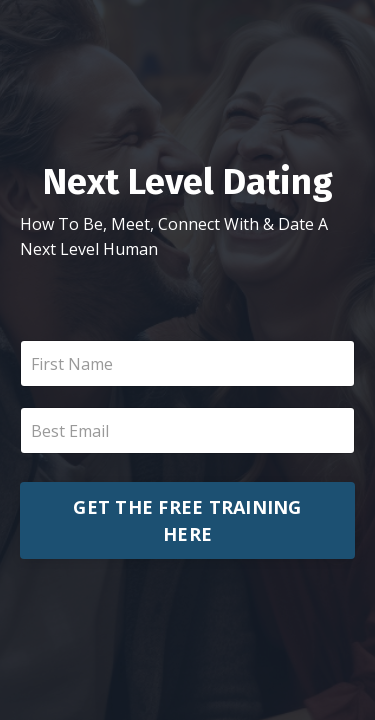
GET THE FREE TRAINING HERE (187, 520)
